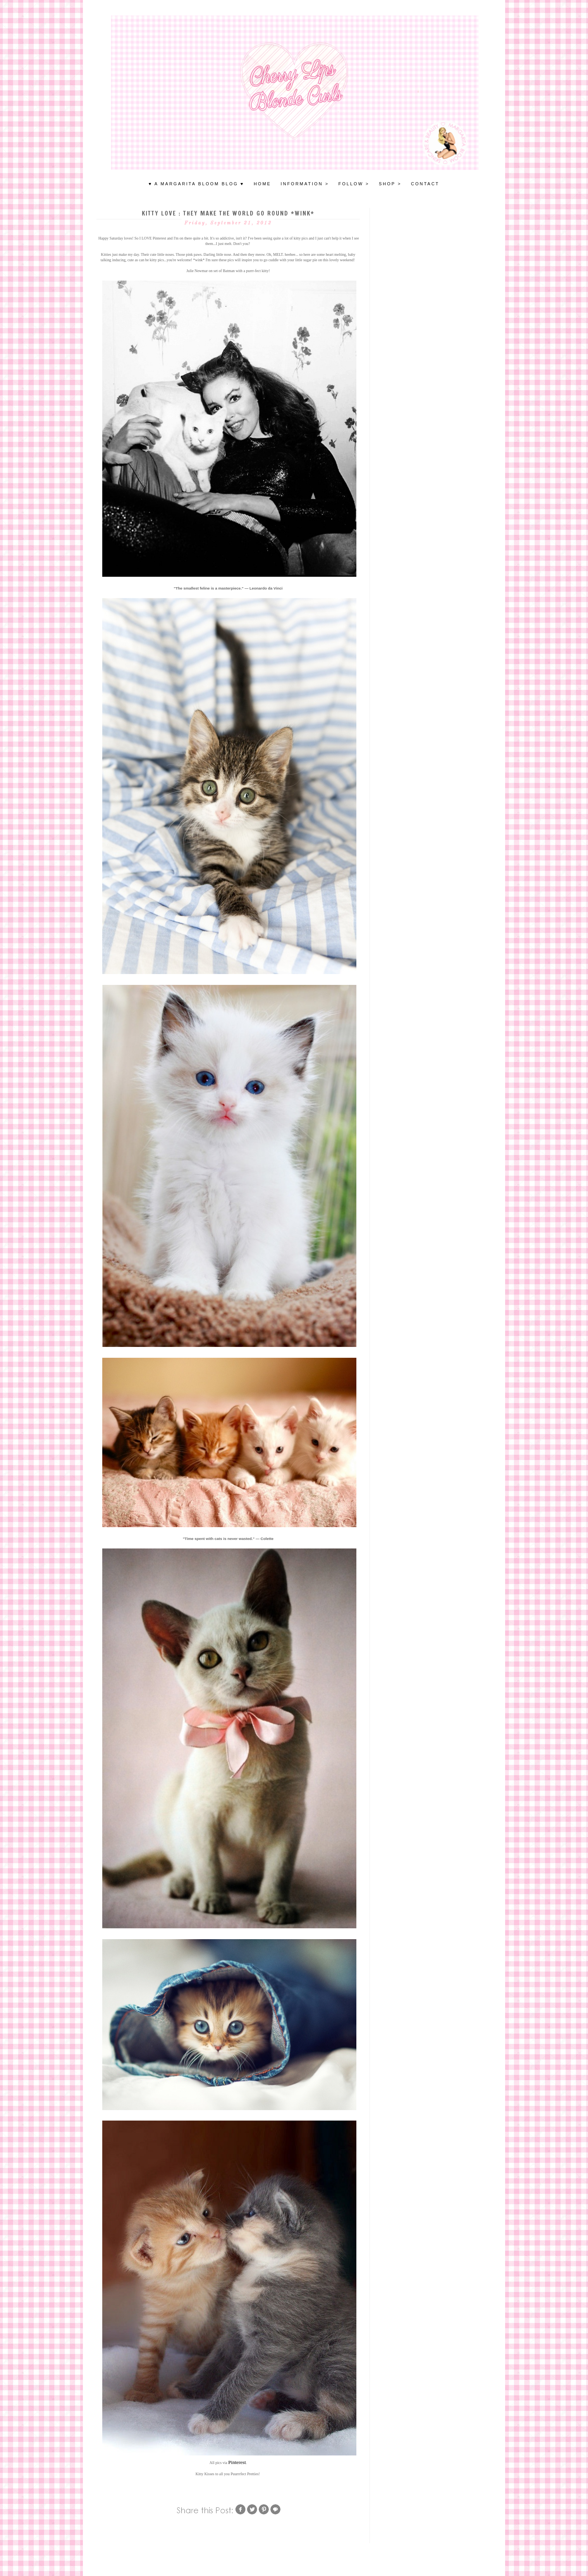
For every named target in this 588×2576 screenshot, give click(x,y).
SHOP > (390, 183)
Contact (425, 183)
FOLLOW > (354, 183)
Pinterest (237, 2462)
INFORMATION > (304, 183)
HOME (262, 183)
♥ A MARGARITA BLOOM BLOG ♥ (196, 183)
